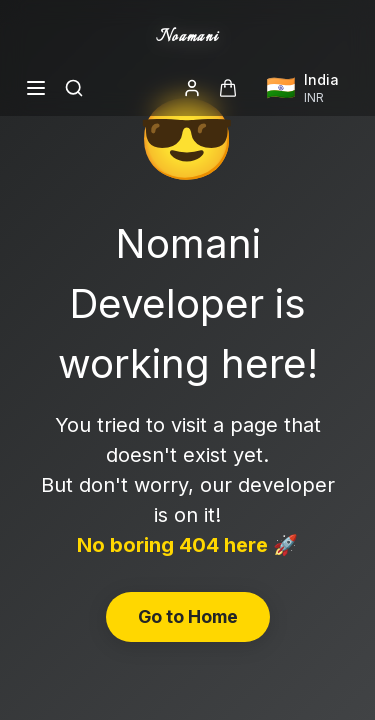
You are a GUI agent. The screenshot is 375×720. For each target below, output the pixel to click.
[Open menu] (36, 88)
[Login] (192, 88)
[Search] (74, 88)
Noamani (187, 37)
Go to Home (188, 616)
